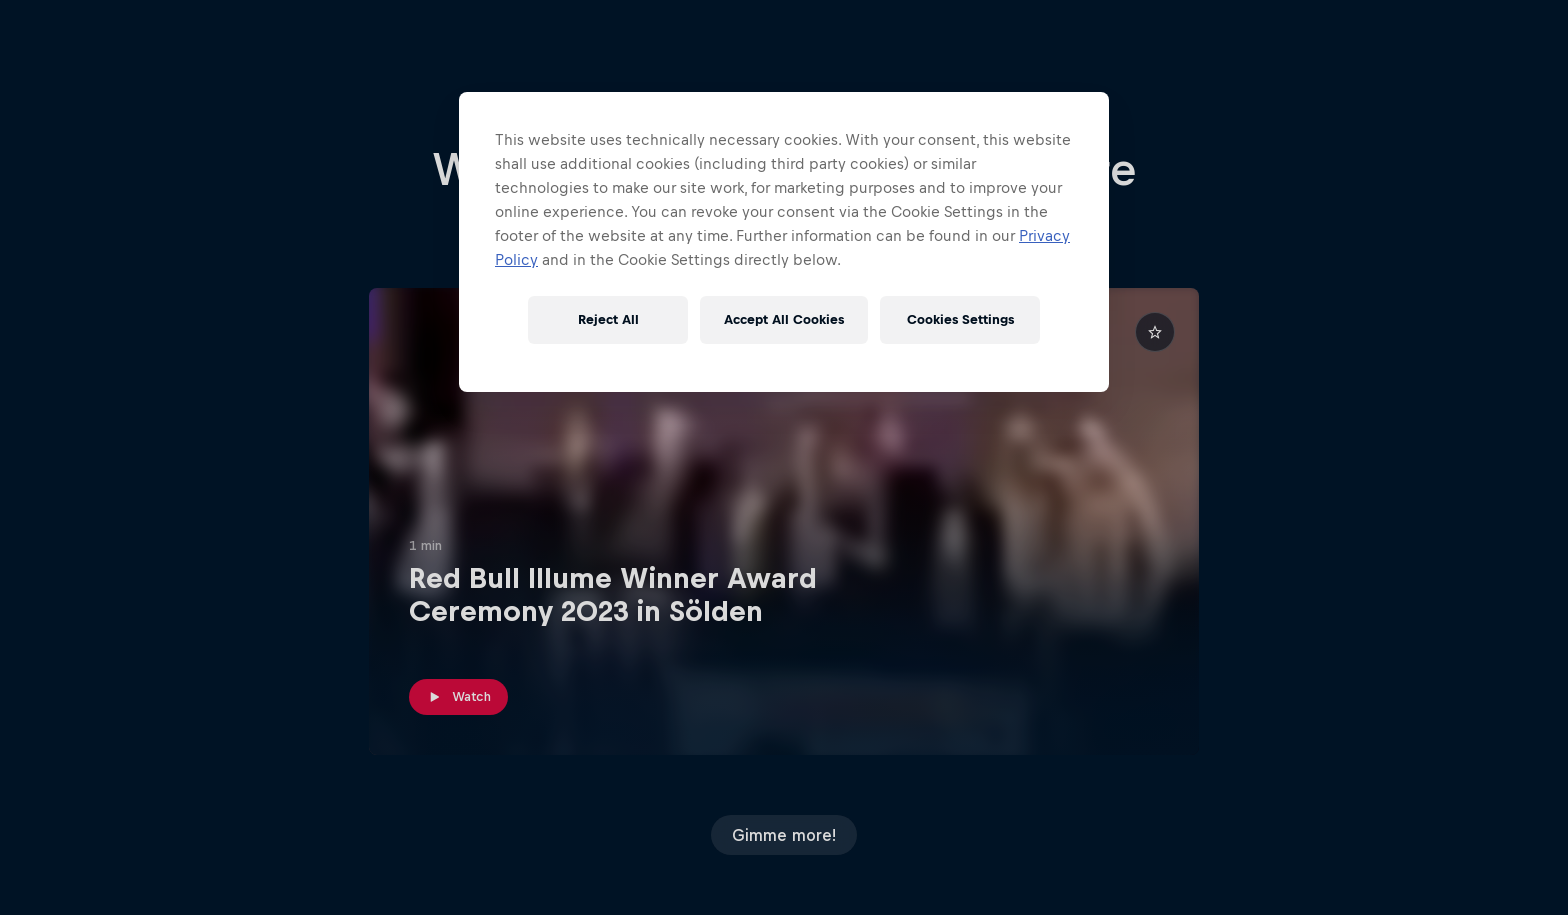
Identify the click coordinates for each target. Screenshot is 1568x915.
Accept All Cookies (784, 319)
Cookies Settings (960, 319)
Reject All (608, 319)
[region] (784, 242)
